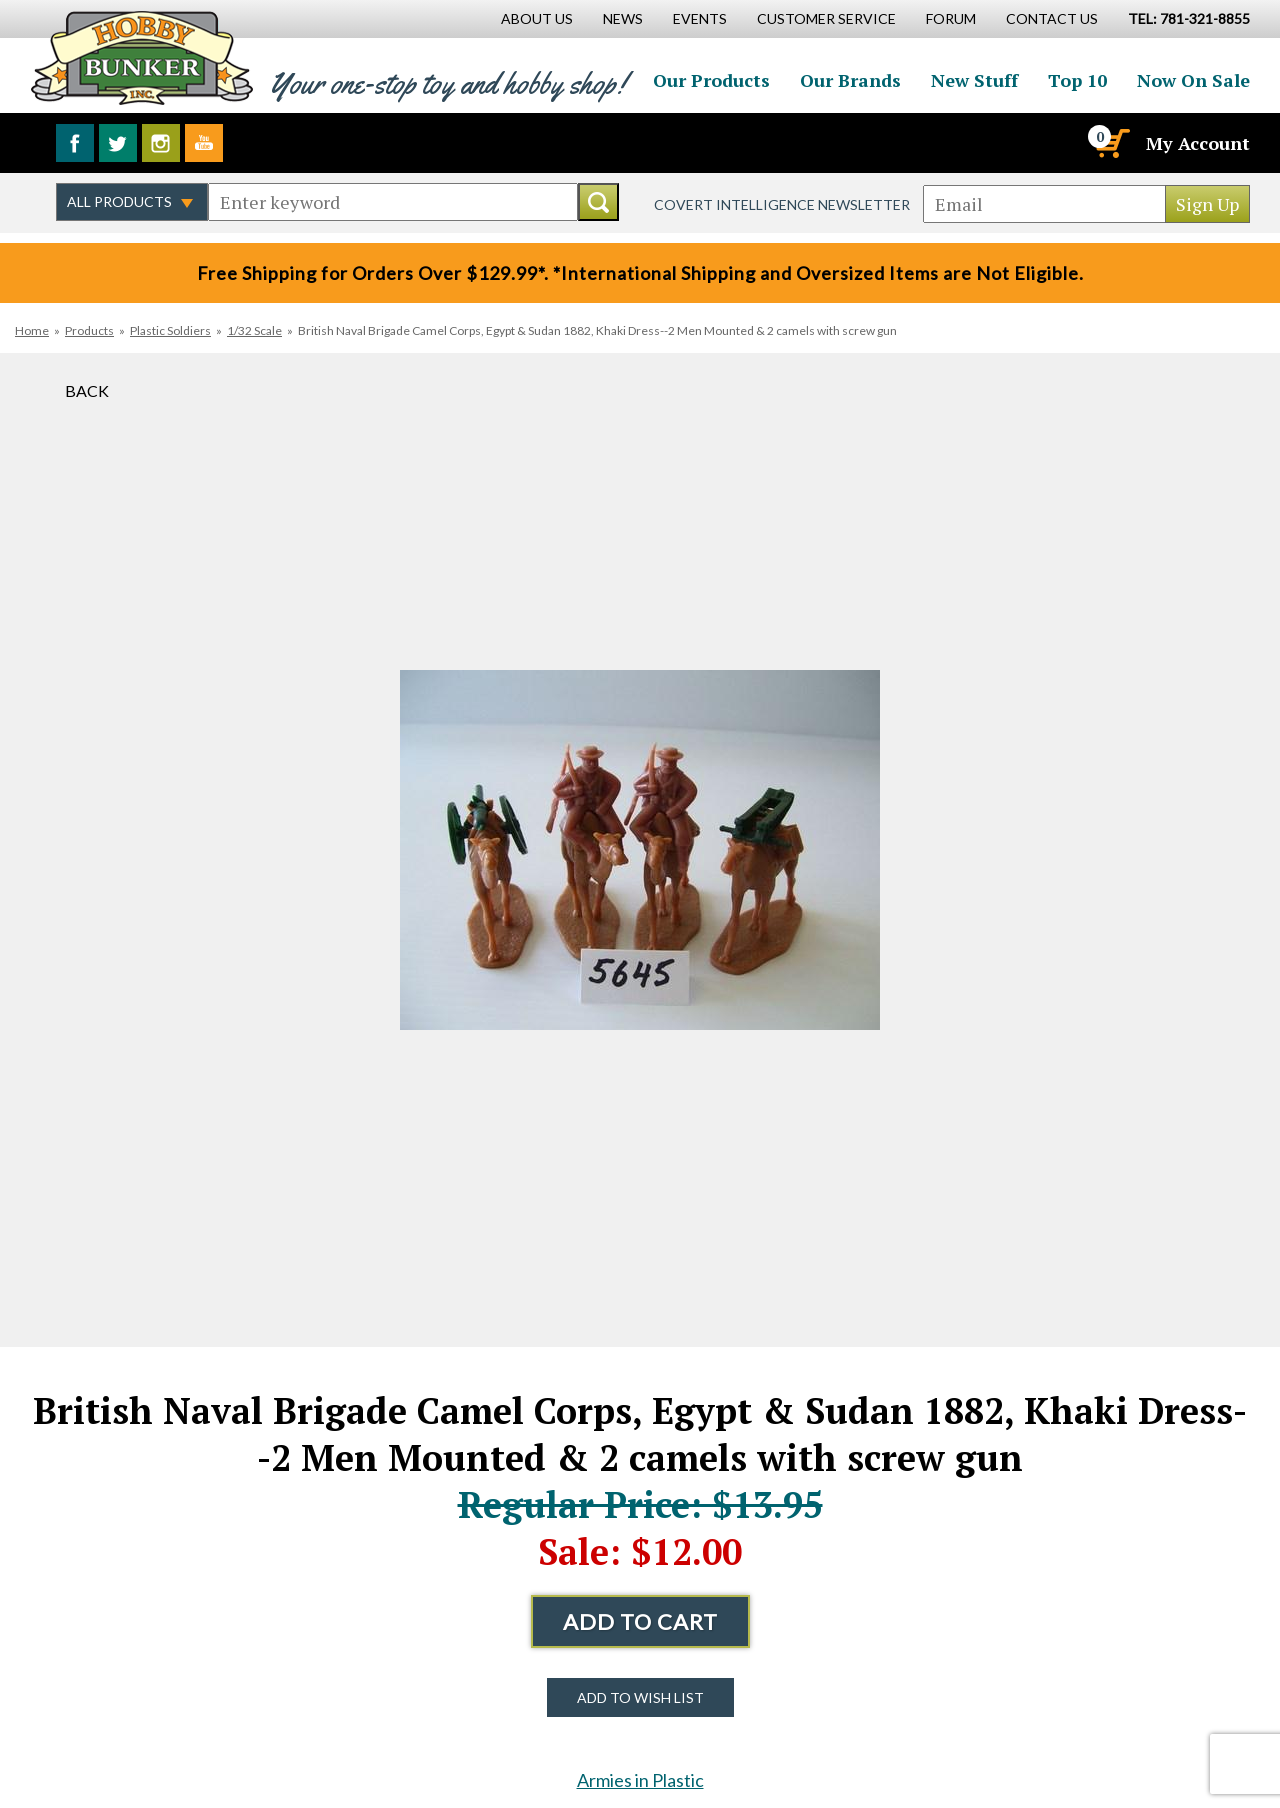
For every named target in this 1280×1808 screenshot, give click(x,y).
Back (87, 390)
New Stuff (974, 80)
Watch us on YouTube (204, 143)
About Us (537, 18)
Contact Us (1052, 18)
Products (89, 330)
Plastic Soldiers (170, 330)
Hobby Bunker (141, 57)
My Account (1198, 143)
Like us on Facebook (75, 143)
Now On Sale (1193, 80)
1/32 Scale (254, 330)
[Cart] (1111, 143)
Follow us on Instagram (161, 143)
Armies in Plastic (640, 1780)
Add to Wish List (640, 1697)
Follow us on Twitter (118, 143)
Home (32, 330)
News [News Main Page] (623, 18)
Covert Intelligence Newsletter (782, 204)
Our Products (711, 80)
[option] (640, 850)
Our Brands (850, 80)
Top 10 (1077, 80)
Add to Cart (640, 1621)
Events (700, 18)
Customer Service (826, 18)
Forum (951, 18)
